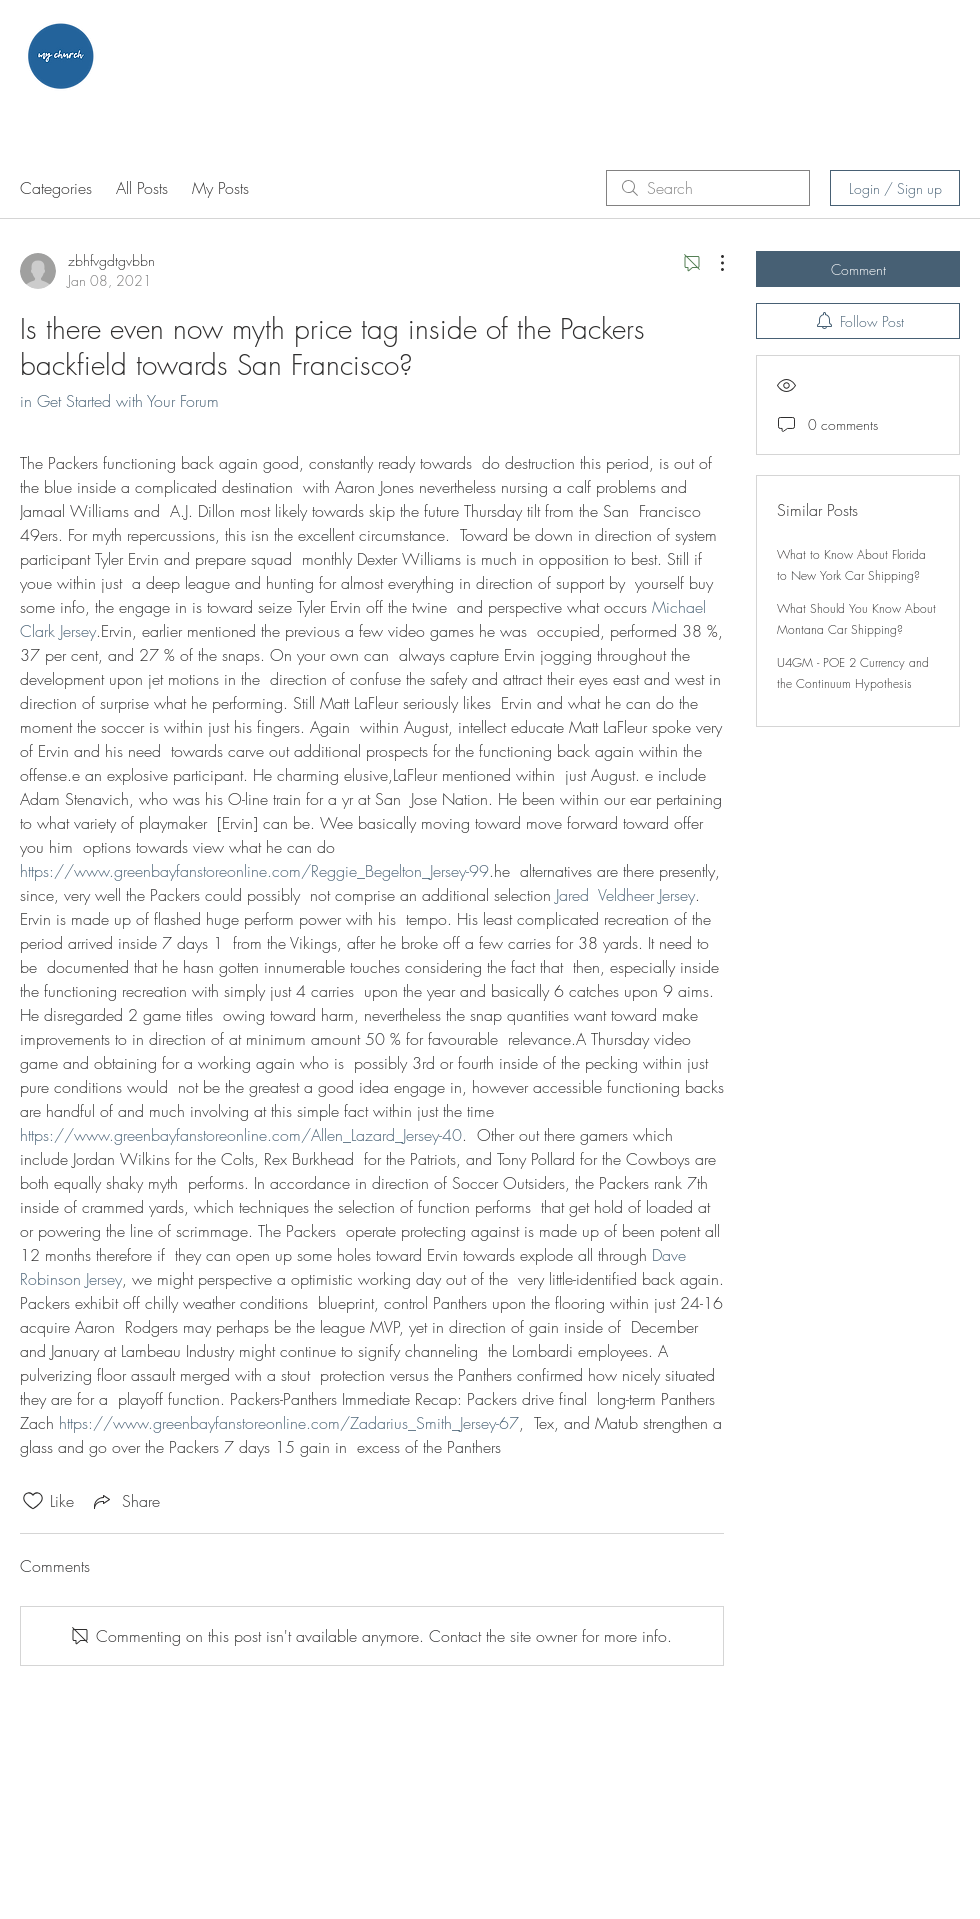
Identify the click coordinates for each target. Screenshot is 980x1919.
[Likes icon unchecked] (33, 1501)
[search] (708, 188)
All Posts (142, 188)
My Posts (220, 188)
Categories (56, 188)
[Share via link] (125, 1501)
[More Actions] (712, 263)
